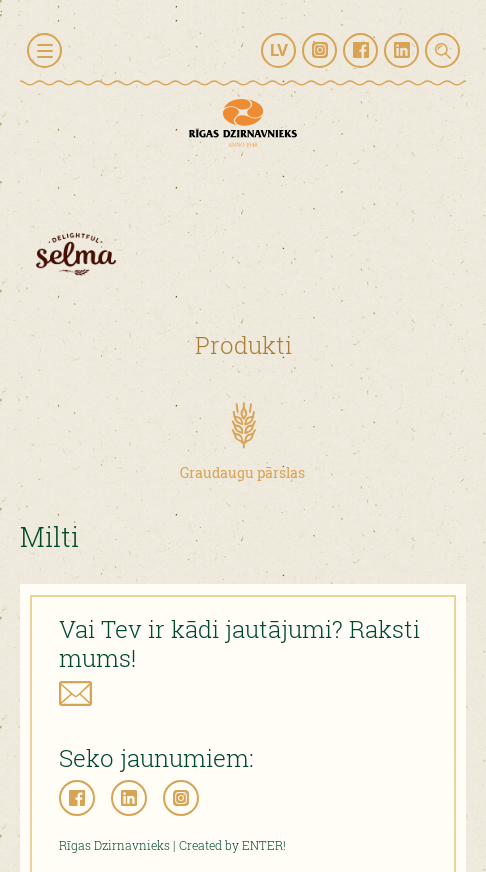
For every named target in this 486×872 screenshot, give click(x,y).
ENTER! (264, 845)
